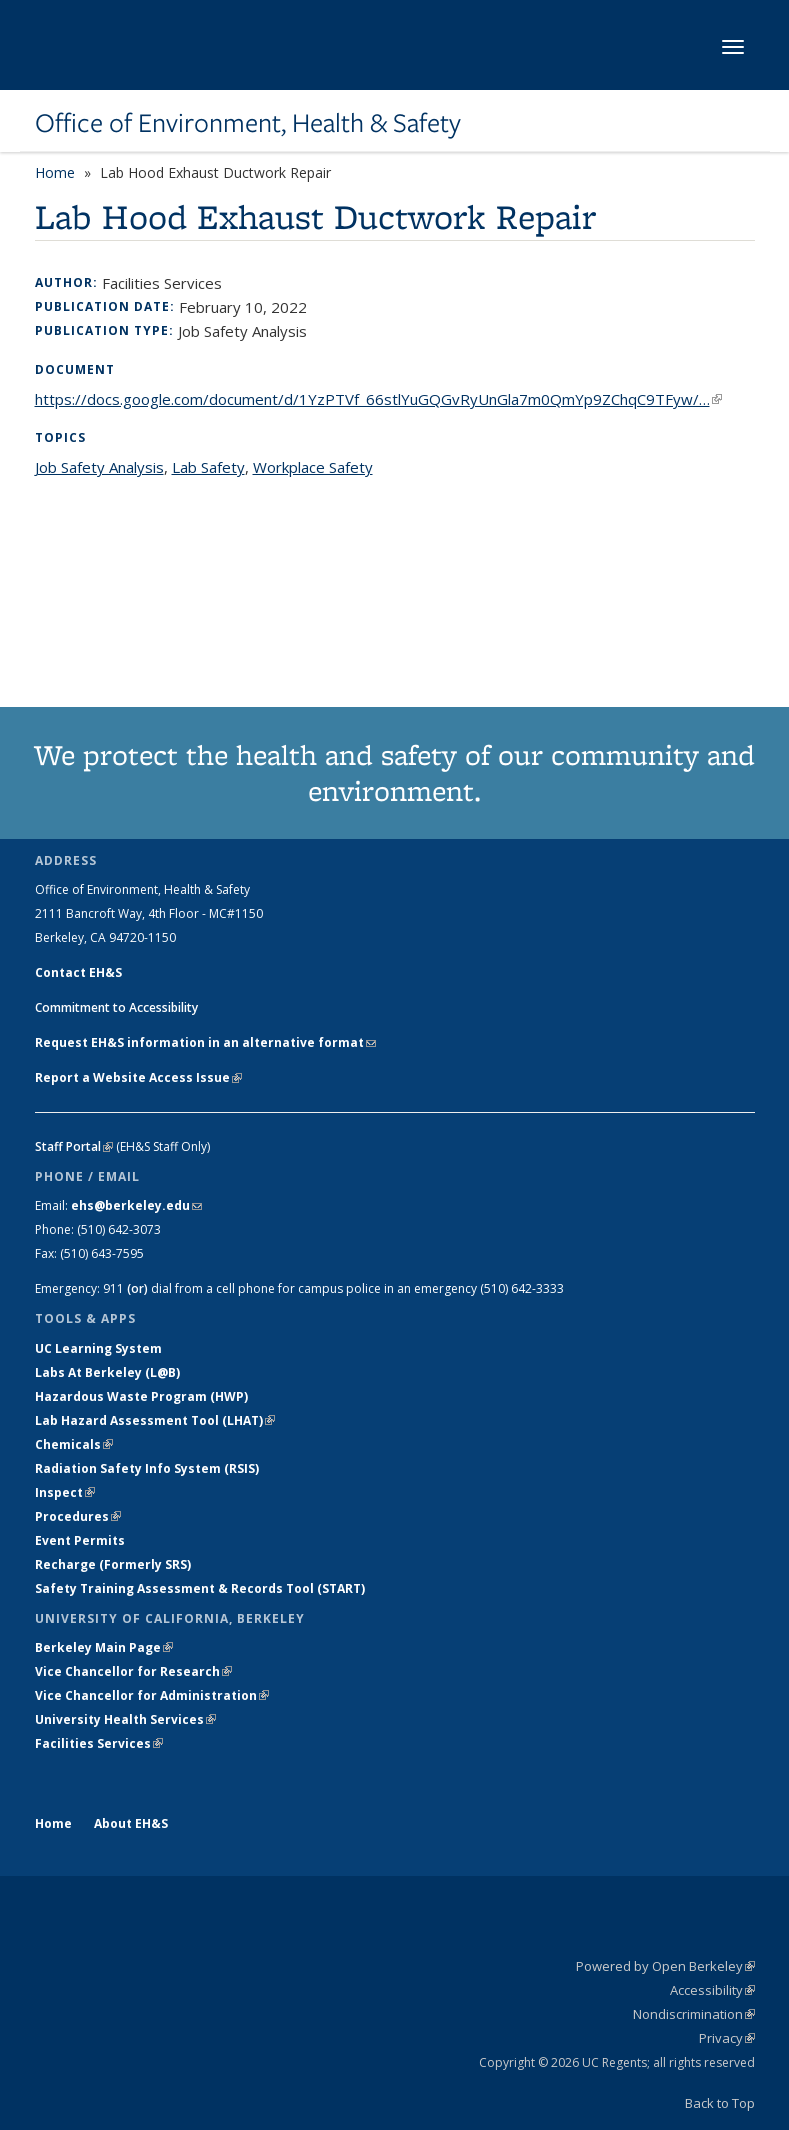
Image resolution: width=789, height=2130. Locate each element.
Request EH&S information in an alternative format (205, 1042)
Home (55, 172)
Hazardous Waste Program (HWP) (141, 1396)
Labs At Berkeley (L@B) (107, 1372)
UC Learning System (98, 1348)
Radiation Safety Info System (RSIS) (147, 1468)
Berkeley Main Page (104, 1647)
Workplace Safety (313, 467)
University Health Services (125, 1719)
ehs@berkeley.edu (136, 1205)
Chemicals (74, 1444)
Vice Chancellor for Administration (152, 1695)
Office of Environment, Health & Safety (248, 123)
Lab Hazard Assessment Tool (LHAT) (155, 1420)
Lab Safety (208, 467)
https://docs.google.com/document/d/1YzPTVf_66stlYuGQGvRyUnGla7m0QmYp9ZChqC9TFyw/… (378, 399)
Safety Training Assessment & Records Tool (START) (200, 1588)
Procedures (78, 1516)
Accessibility (712, 1990)
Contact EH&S (78, 972)
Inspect (65, 1492)
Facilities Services (99, 1743)
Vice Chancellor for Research (133, 1671)
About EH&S (131, 1823)
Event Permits (80, 1540)
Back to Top (720, 2103)
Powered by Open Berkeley (665, 1966)
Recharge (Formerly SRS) (113, 1564)
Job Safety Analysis (99, 467)
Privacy (727, 2038)
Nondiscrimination (694, 2014)
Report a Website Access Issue (138, 1077)
